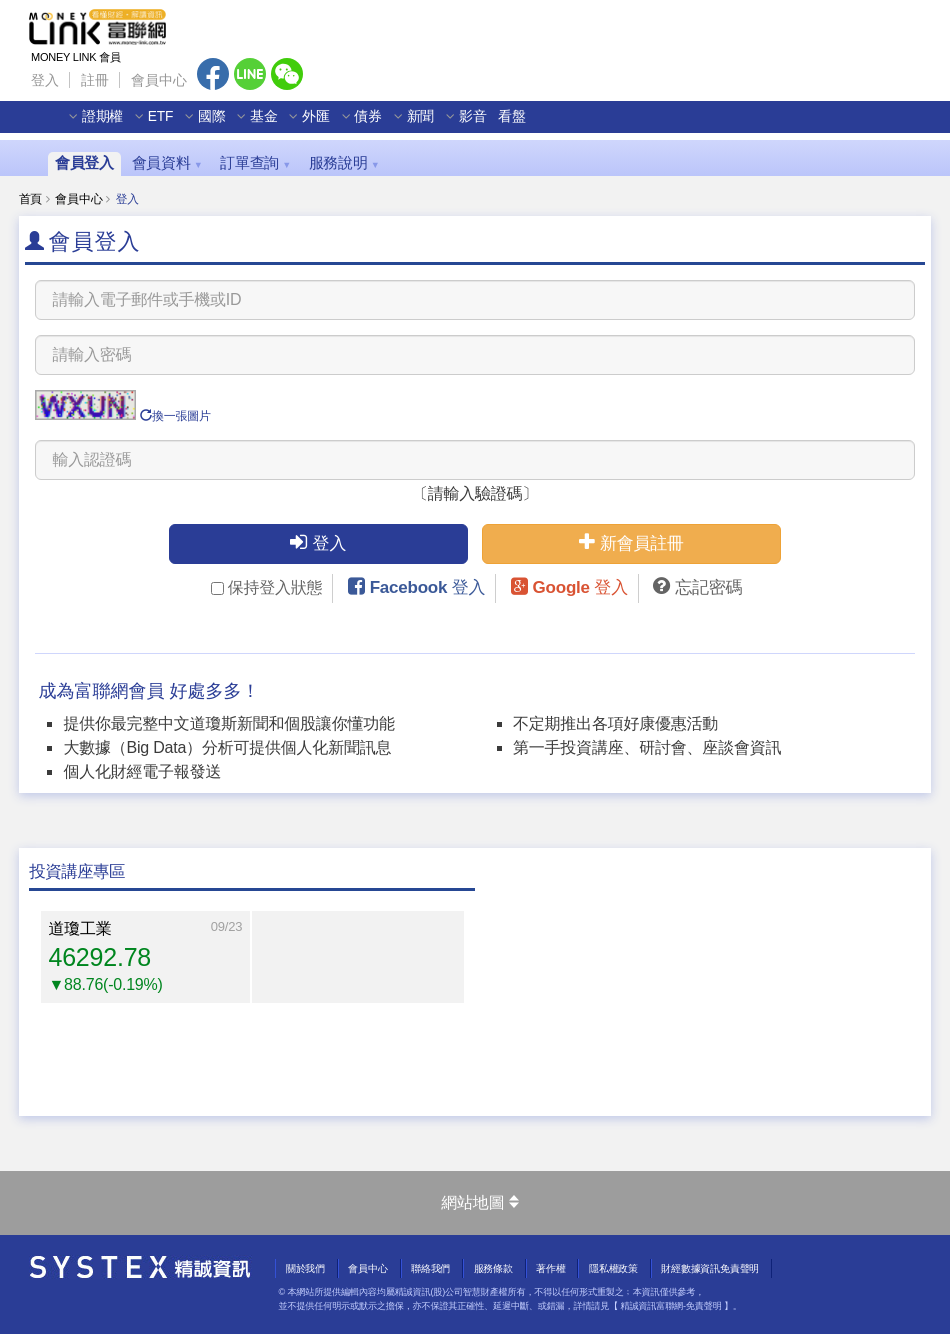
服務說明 (344, 163)
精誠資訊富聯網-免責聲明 (670, 1306)
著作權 (550, 1268)
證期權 (109, 125)
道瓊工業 (80, 928)
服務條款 (493, 1268)
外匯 (324, 125)
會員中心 (158, 79)
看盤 (520, 125)
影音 (480, 125)
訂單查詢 (255, 163)
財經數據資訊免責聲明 (710, 1268)
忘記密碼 (708, 587)
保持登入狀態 (267, 587)
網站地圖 (479, 1202)
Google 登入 (580, 587)
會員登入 (84, 163)
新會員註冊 (631, 542)
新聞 (428, 125)
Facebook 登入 (428, 587)
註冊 (95, 79)
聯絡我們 (430, 1268)
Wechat (287, 74)
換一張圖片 (175, 416)
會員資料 (167, 163)
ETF (167, 125)
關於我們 (305, 1268)
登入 (45, 79)
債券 (376, 125)
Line (250, 74)
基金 (271, 125)
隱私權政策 (613, 1268)
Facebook (213, 74)
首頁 (31, 198)
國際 (219, 125)
